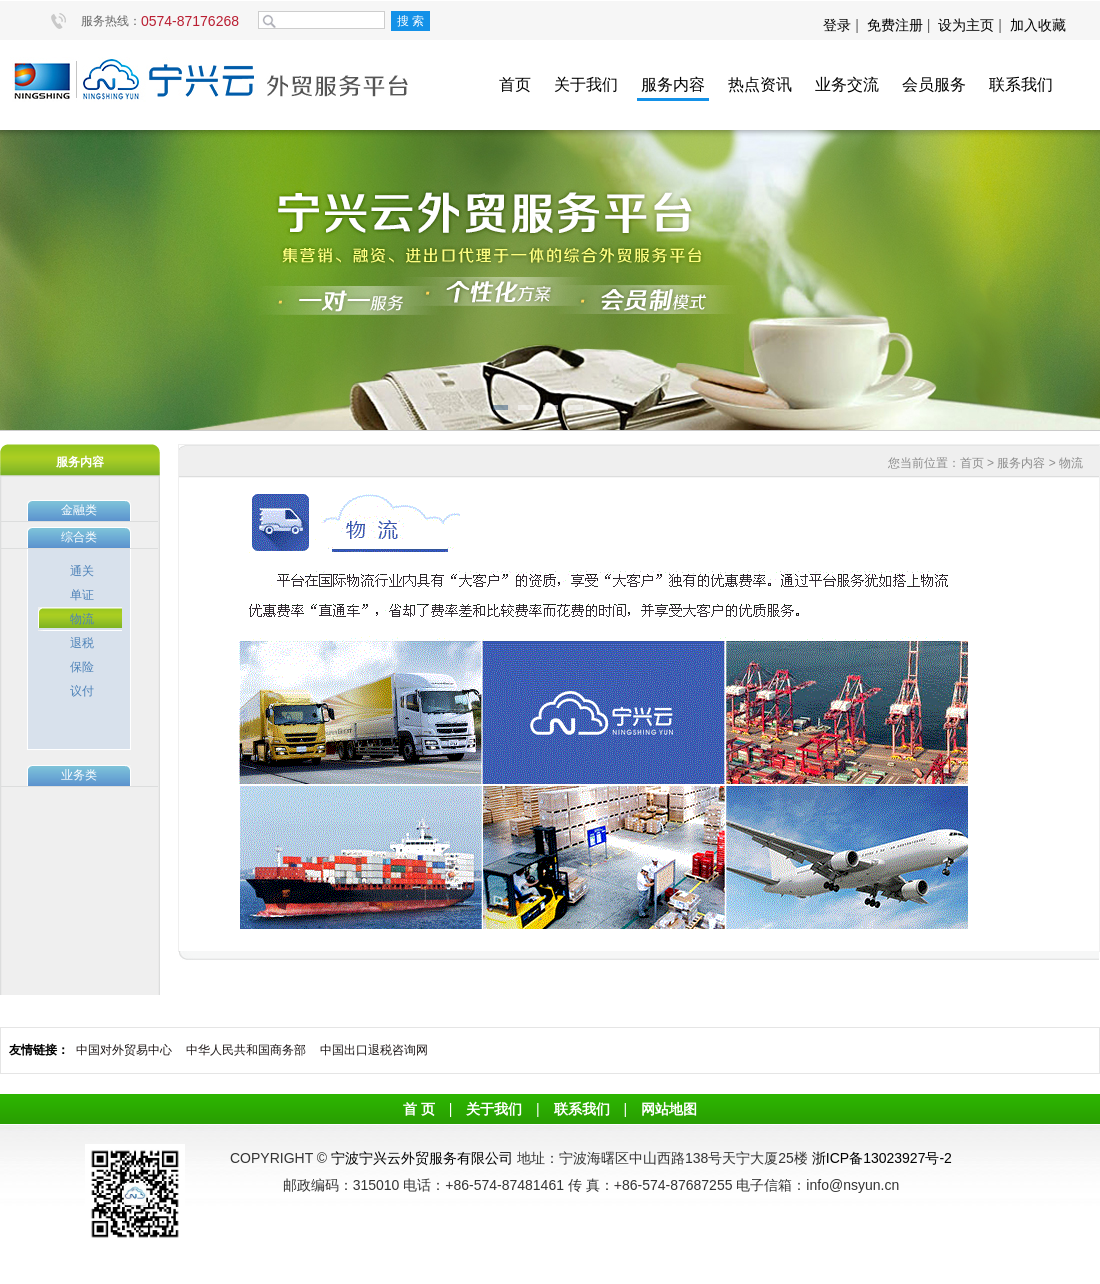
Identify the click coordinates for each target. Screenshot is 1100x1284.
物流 (82, 619)
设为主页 (966, 25)
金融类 (79, 510)
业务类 (79, 775)
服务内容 (673, 84)
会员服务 (934, 84)
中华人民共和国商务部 (246, 1050)
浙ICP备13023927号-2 (882, 1158)
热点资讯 (760, 84)
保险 (82, 667)
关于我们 (586, 84)
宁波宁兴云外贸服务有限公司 (422, 1158)
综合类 (79, 537)
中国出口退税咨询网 (374, 1050)
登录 (839, 25)
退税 (82, 643)
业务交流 (847, 84)
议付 (82, 691)
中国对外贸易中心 (124, 1050)
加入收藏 (1038, 25)
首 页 (419, 1109)
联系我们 (1021, 84)
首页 (515, 84)
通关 (82, 571)
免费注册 (895, 25)
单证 (82, 595)
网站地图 (669, 1109)
